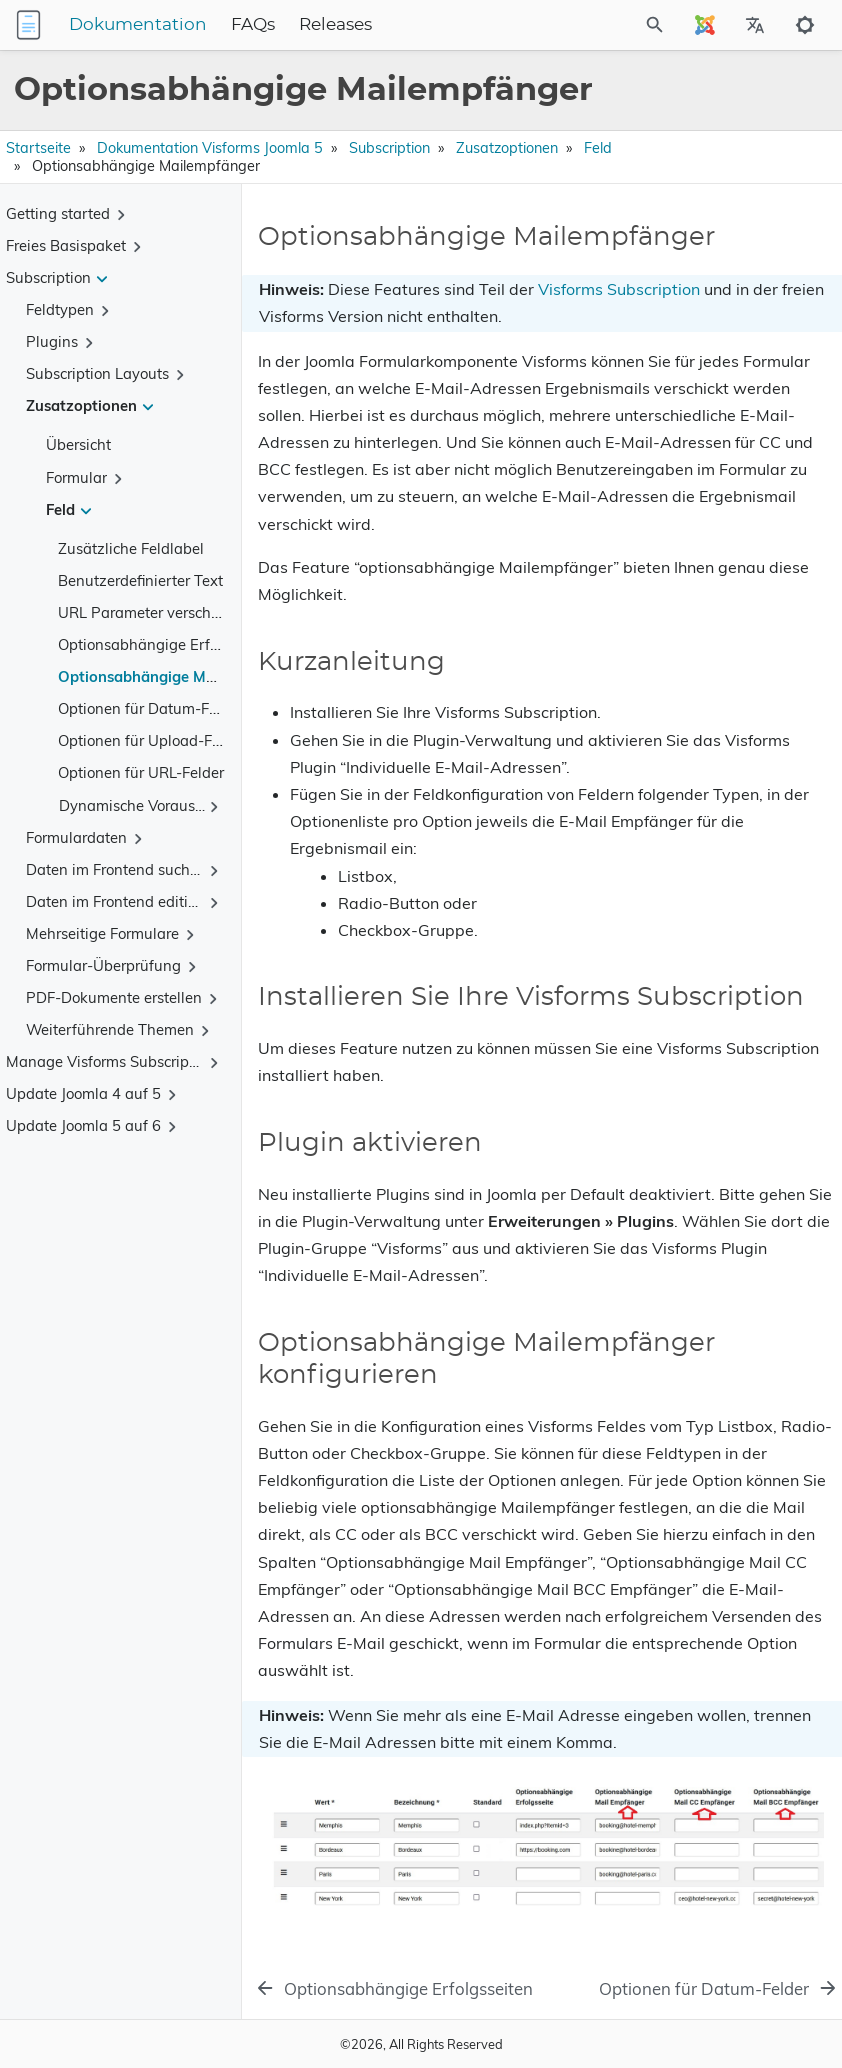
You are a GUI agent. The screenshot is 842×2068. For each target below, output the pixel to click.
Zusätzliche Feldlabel (131, 548)
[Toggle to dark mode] (805, 25)
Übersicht (78, 444)
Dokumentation (138, 25)
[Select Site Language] (705, 25)
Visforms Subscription (619, 289)
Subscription (389, 148)
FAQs (253, 25)
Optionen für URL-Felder (141, 772)
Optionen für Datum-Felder (150, 708)
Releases (335, 25)
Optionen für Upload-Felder (152, 740)
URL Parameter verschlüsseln (158, 612)
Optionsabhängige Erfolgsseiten (168, 644)
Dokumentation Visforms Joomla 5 (210, 148)
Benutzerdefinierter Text (140, 580)
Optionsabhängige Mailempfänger (178, 676)
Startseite (38, 148)
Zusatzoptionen (507, 148)
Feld (598, 148)
